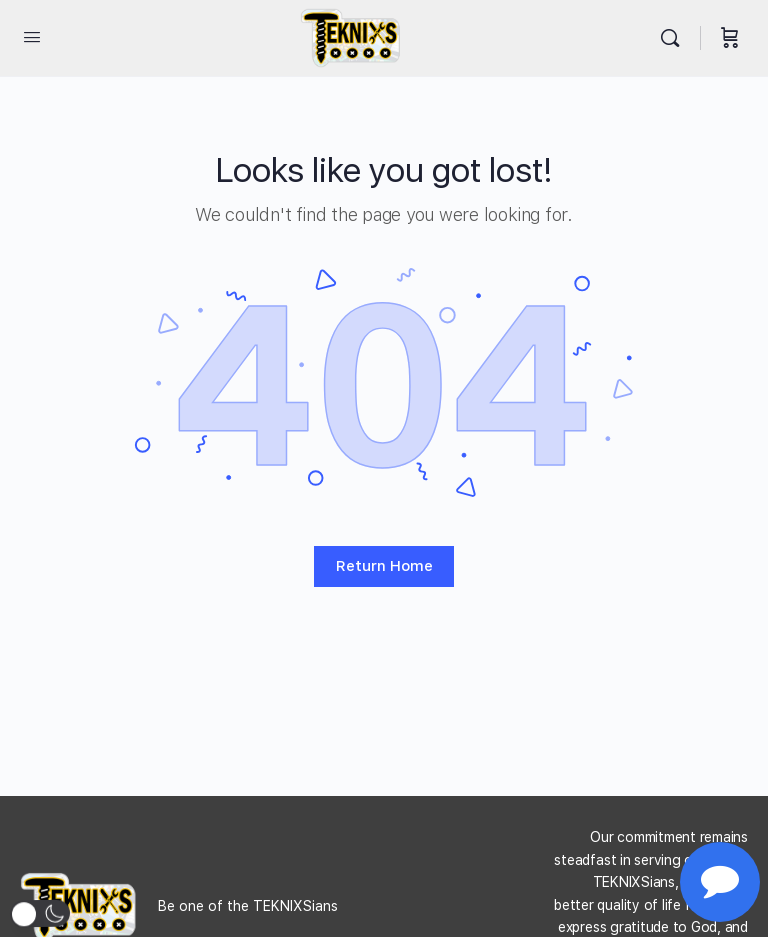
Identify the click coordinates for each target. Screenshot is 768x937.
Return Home (384, 566)
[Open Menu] (32, 36)
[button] (40, 914)
